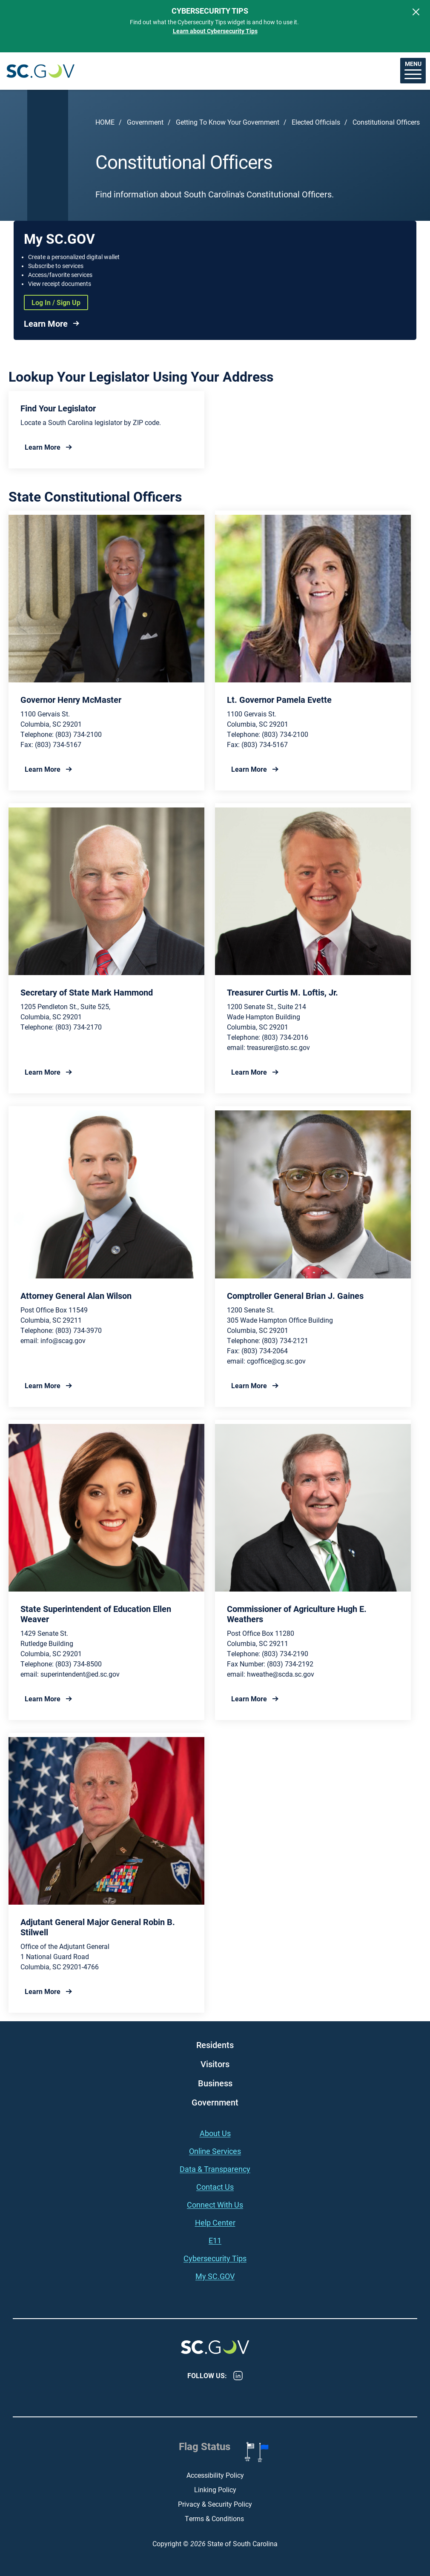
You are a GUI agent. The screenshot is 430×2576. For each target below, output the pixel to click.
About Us (215, 2133)
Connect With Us (215, 2204)
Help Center (215, 2222)
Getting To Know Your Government (227, 121)
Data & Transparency (215, 2169)
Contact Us (215, 2187)
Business (215, 2082)
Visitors (215, 2063)
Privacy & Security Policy (215, 2503)
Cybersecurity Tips (215, 2258)
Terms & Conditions (215, 2518)
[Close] (416, 12)
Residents (215, 2044)
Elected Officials (316, 121)
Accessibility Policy (215, 2474)
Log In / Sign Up (56, 302)
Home (105, 121)
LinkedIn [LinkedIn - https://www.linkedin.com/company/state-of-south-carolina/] (238, 2375)
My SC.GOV (215, 2276)
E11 (215, 2240)
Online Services (215, 2151)
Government (145, 121)
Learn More (46, 323)
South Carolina (40, 71)
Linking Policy (215, 2489)
